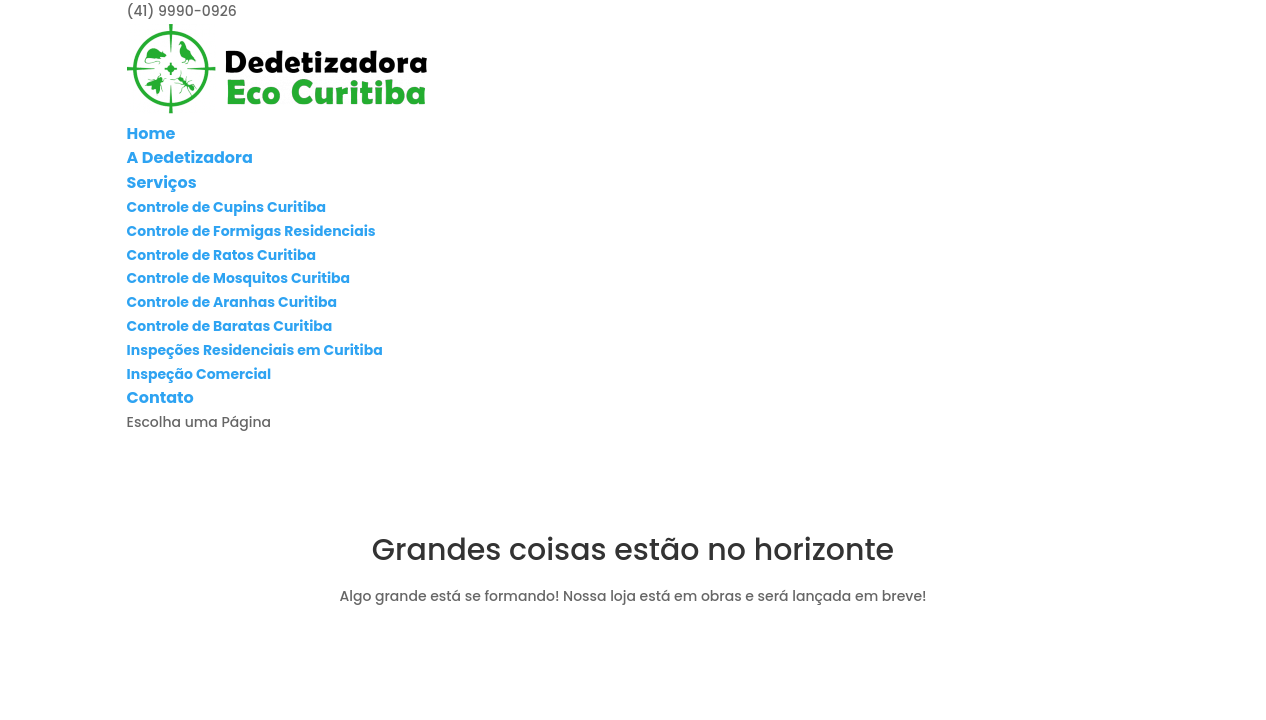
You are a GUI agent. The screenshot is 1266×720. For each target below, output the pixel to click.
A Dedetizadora (190, 157)
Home (151, 133)
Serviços (162, 182)
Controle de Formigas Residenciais (251, 231)
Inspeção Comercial (199, 374)
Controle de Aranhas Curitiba (232, 302)
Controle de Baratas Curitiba (230, 326)
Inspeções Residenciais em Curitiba (255, 350)
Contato (160, 397)
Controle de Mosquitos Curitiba (239, 278)
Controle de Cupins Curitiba (226, 207)
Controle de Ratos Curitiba (222, 255)
